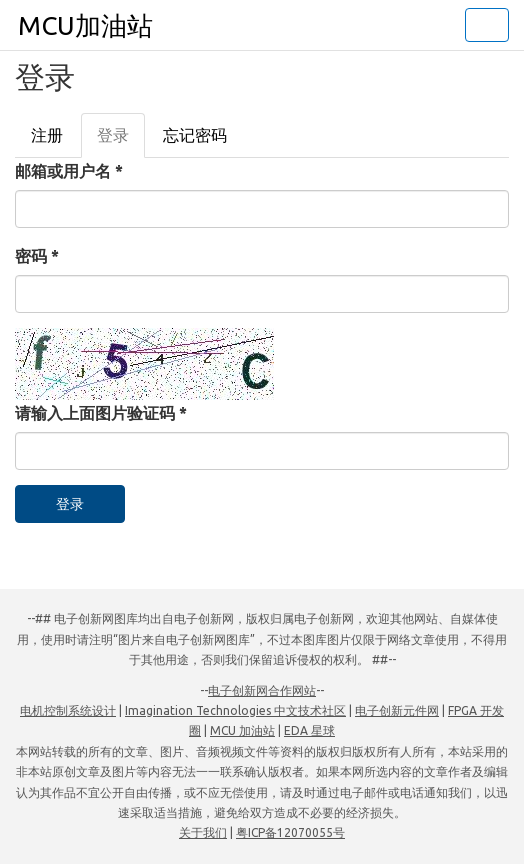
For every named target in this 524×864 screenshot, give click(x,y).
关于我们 (203, 832)
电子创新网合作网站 (262, 690)
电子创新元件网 (397, 710)
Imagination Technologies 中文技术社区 (235, 710)
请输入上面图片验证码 (101, 413)
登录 (121, 141)
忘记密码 (195, 135)
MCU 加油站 (242, 730)
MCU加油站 (85, 25)
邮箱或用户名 (69, 171)
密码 (37, 256)
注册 (47, 135)
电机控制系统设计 (68, 710)
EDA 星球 (309, 730)
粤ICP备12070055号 (290, 832)
